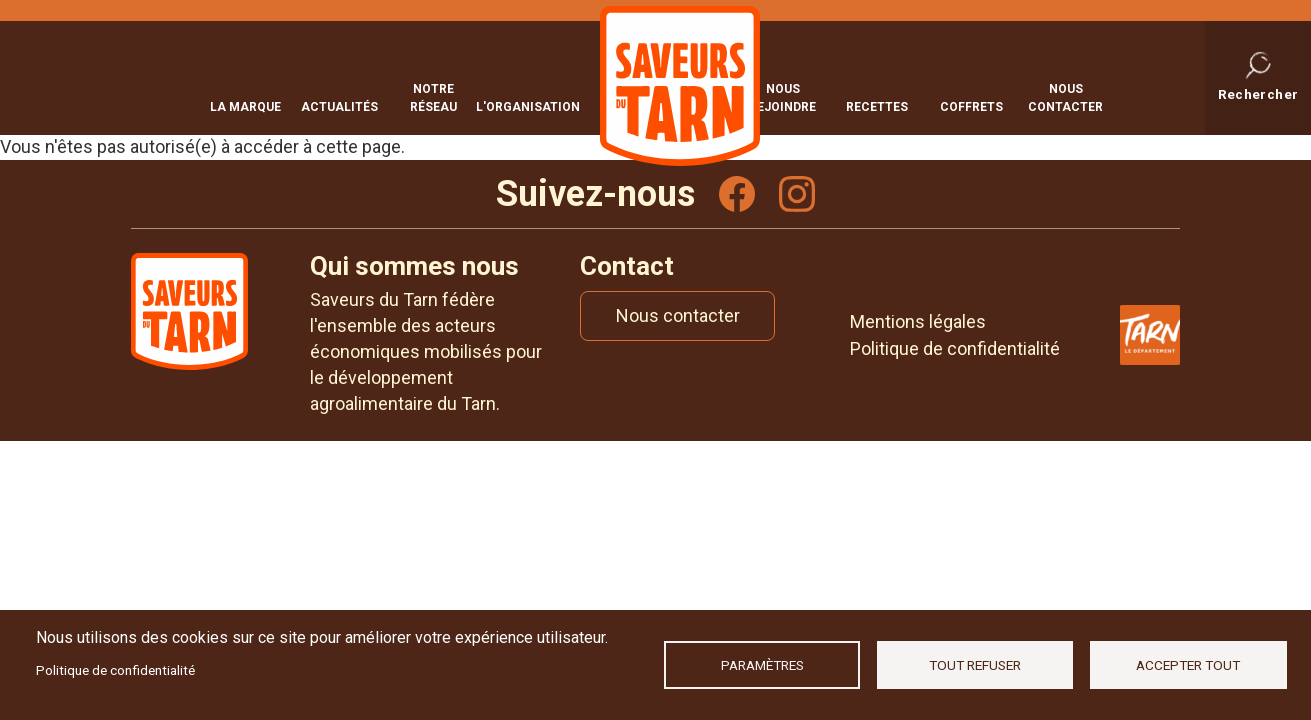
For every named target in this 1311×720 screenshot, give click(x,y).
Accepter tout (1188, 665)
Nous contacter (1065, 96)
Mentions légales (918, 321)
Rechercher (1258, 93)
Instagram (797, 194)
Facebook (737, 194)
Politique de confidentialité (115, 670)
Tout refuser (975, 665)
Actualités (339, 105)
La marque (245, 105)
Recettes (877, 105)
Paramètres (762, 665)
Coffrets (971, 105)
